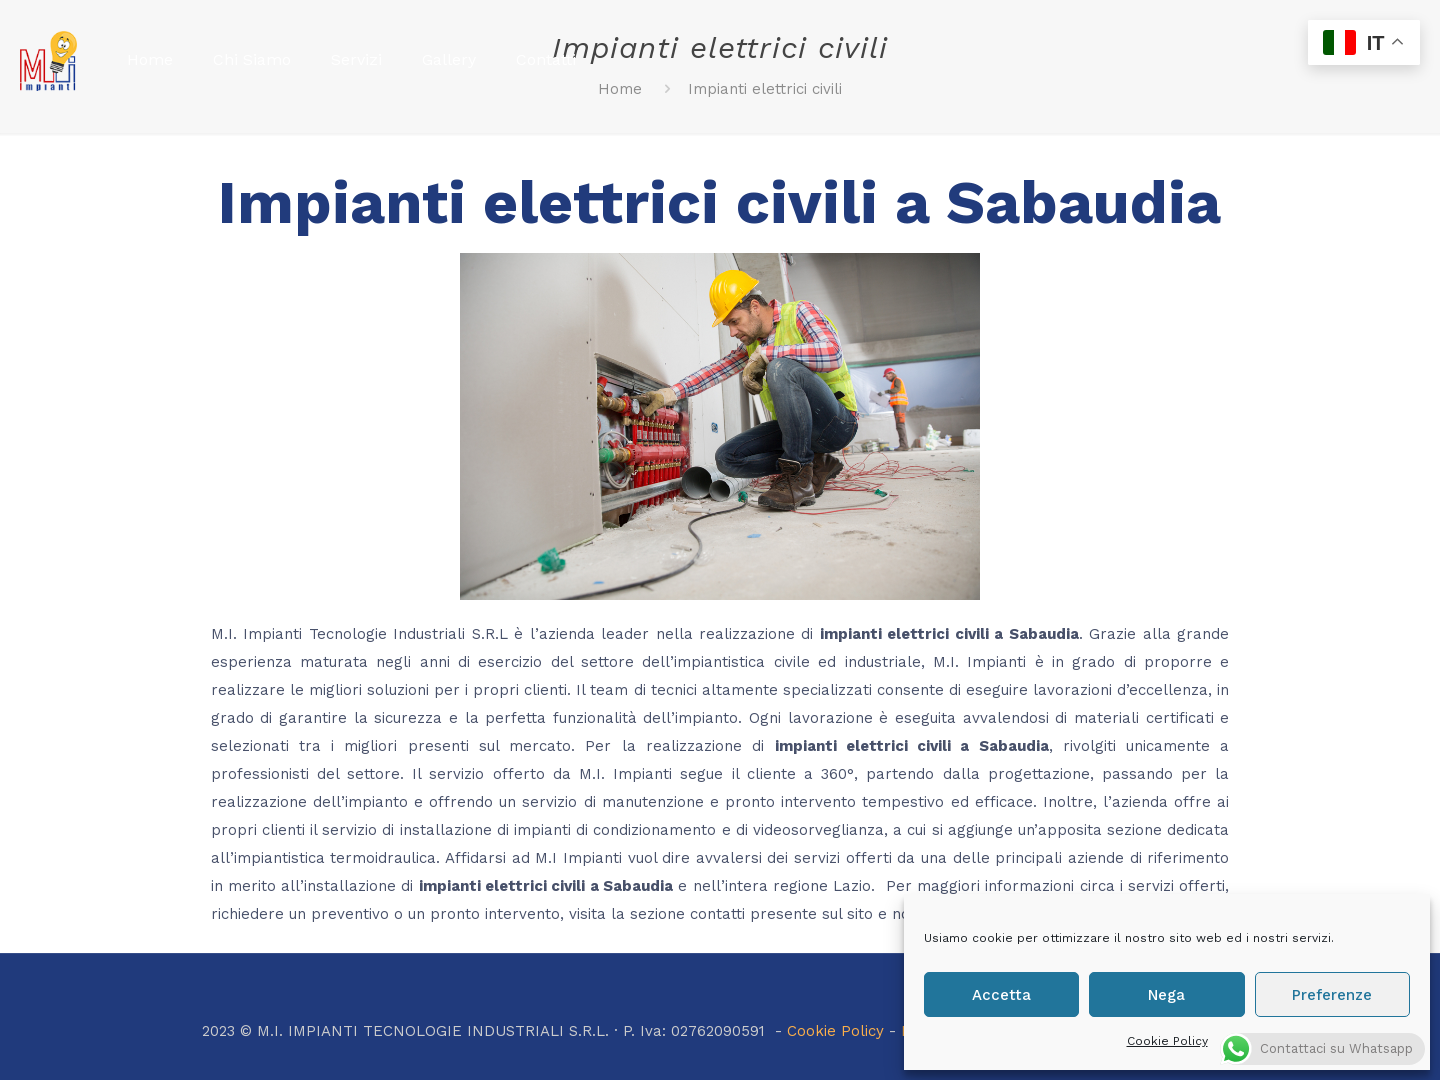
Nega (1166, 995)
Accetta (1001, 995)
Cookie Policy (1167, 1041)
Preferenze (1332, 995)
